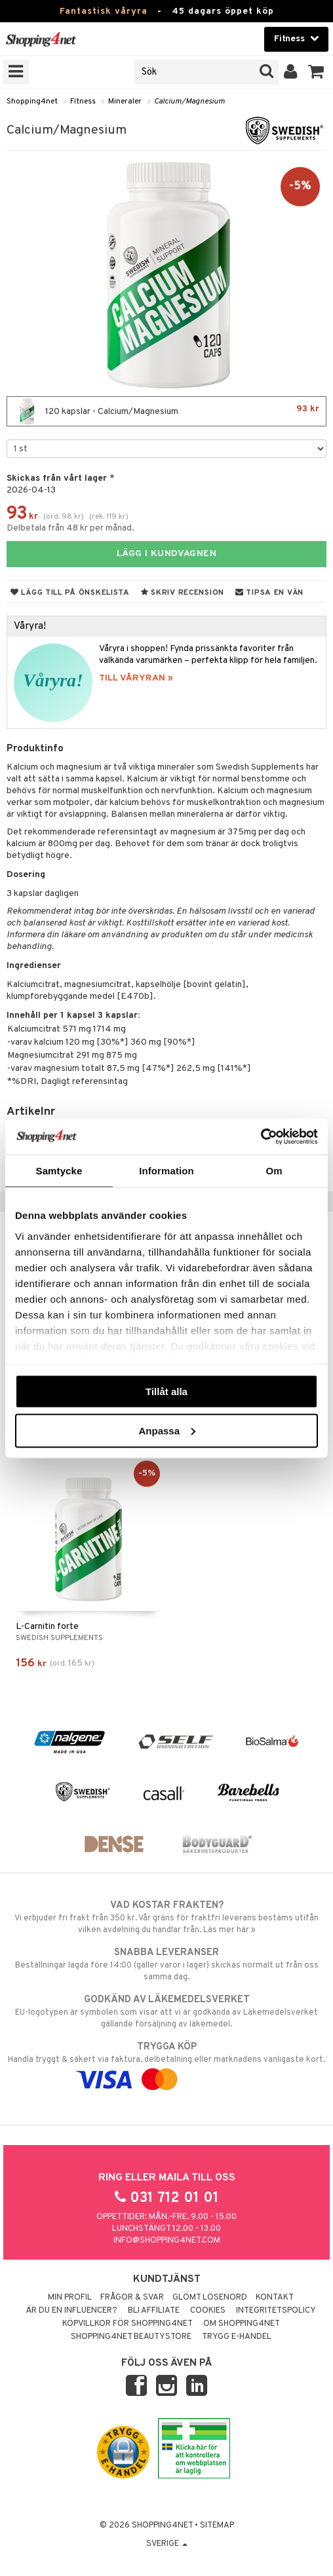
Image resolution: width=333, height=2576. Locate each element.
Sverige (166, 2544)
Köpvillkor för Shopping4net (127, 2324)
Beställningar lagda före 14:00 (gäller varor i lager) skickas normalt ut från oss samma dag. (166, 1964)
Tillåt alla (166, 1391)
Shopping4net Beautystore (131, 2337)
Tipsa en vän (269, 593)
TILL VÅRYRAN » (136, 678)
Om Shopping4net (241, 2324)
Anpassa (166, 1430)
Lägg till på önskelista (70, 593)
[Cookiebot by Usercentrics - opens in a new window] (260, 1136)
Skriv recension (182, 593)
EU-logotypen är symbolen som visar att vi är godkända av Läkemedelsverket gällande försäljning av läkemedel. (166, 2011)
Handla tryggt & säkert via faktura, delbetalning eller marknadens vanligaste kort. (166, 2063)
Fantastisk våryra (103, 11)
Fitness (83, 101)
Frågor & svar (132, 2297)
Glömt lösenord (209, 2297)
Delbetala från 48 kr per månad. (70, 528)
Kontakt (275, 2297)
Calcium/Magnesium (189, 101)
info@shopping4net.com (166, 2240)
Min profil (70, 2297)
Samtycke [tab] (59, 1170)
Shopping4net (32, 101)
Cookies (207, 2310)
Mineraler (125, 101)
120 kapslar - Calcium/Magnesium (166, 411)
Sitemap (217, 2525)
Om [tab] (273, 1170)
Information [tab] (166, 1170)
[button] (316, 72)
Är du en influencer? (71, 2310)
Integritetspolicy (276, 2310)
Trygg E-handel (236, 2337)
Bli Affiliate (154, 2310)
